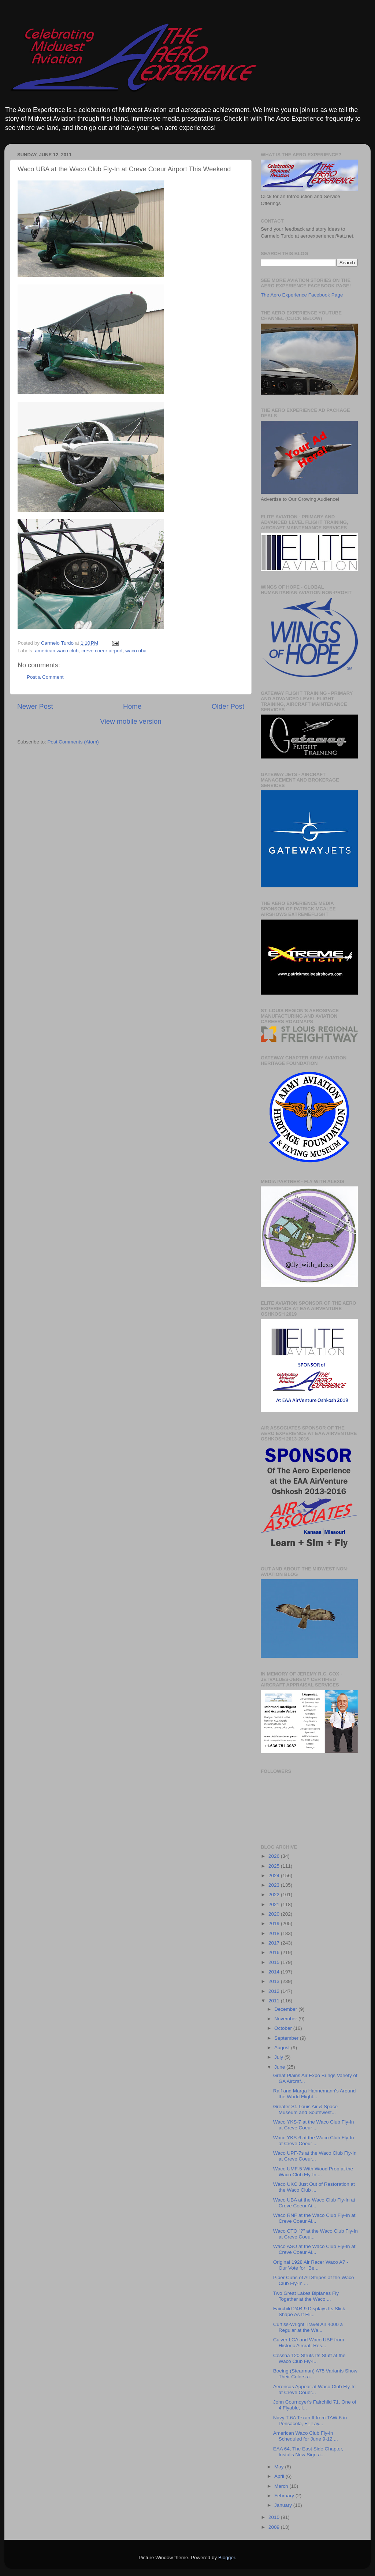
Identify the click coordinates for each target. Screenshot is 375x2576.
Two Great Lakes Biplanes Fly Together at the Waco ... (306, 2296)
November (286, 2018)
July (279, 2057)
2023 (274, 1885)
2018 (274, 1933)
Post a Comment (45, 677)
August (282, 2047)
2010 (274, 2517)
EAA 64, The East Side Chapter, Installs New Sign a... (308, 2451)
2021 (274, 1904)
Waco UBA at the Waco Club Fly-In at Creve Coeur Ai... (314, 2202)
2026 (274, 1856)
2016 (274, 1952)
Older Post (228, 706)
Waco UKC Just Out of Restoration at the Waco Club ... (314, 2187)
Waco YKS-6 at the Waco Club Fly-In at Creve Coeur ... (313, 2140)
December (286, 2009)
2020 (274, 1914)
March (281, 2486)
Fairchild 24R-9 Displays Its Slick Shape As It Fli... (309, 2311)
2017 (274, 1943)
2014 (274, 1972)
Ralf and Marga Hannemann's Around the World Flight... (314, 2093)
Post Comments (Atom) (73, 742)
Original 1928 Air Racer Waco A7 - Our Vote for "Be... (310, 2265)
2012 (274, 1991)
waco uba (135, 650)
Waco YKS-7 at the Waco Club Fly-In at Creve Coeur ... (313, 2124)
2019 (274, 1923)
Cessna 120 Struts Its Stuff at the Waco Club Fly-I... (309, 2358)
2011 (274, 2000)
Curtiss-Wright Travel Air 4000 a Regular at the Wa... (308, 2327)
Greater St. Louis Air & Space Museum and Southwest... (305, 2109)
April (280, 2476)
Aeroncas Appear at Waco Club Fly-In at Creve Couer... (314, 2389)
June (280, 2067)
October (283, 2028)
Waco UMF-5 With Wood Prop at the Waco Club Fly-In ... (313, 2171)
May (279, 2466)
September (287, 2038)
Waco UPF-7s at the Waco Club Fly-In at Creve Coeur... (315, 2156)
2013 (274, 1981)
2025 (274, 1866)
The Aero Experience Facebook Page (302, 295)
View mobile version (130, 721)
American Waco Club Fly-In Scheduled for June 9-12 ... (305, 2436)
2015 (274, 1962)
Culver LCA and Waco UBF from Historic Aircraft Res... (308, 2342)
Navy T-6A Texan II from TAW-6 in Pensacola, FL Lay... (310, 2420)
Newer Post (35, 706)
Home (132, 706)
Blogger (226, 2557)
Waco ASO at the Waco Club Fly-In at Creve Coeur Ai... (314, 2249)
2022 (274, 1894)
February (285, 2495)
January (283, 2505)
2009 (274, 2527)
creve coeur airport (102, 650)
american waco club (56, 650)
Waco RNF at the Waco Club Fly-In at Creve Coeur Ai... (314, 2218)
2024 (274, 1875)
